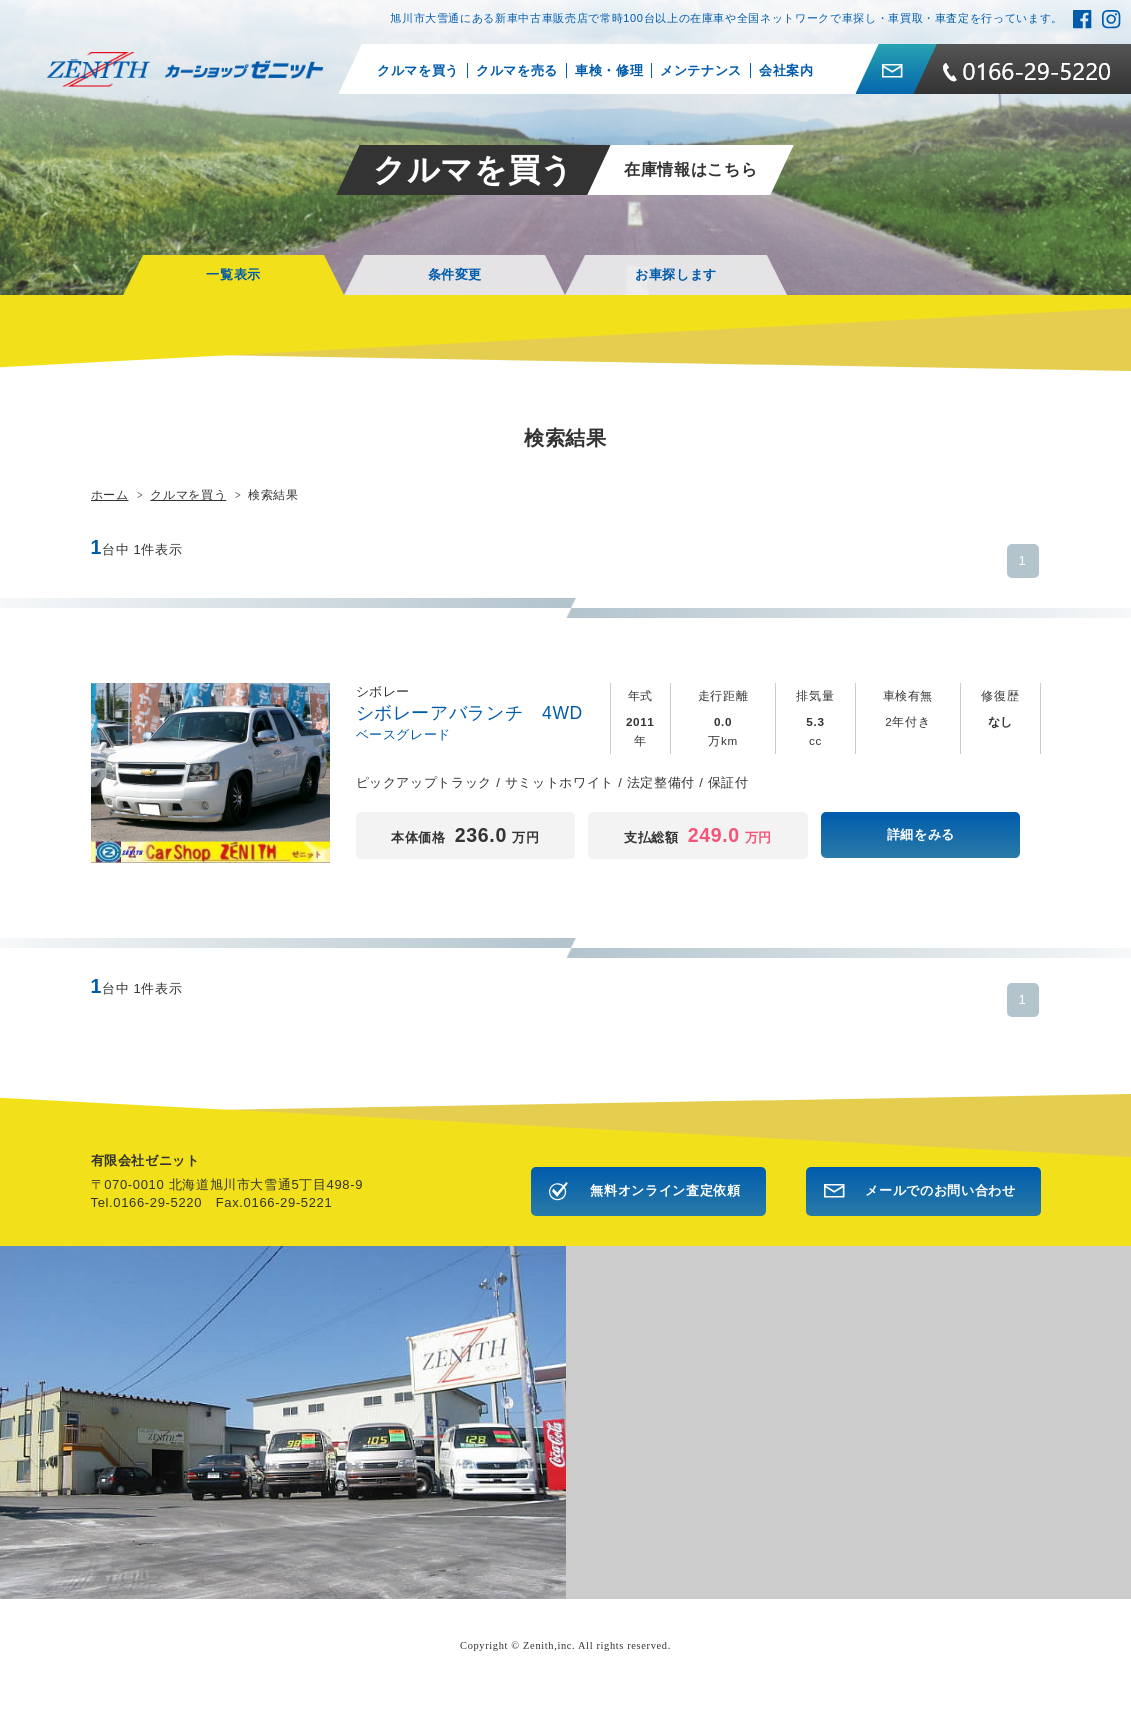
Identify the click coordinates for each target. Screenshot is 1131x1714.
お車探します (676, 274)
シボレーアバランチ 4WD (479, 713)
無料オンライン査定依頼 (665, 1190)
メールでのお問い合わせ (940, 1190)
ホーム (110, 494)
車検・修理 (609, 70)
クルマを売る (517, 70)
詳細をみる (921, 834)
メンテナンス (701, 70)
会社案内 (786, 70)
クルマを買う (418, 70)
